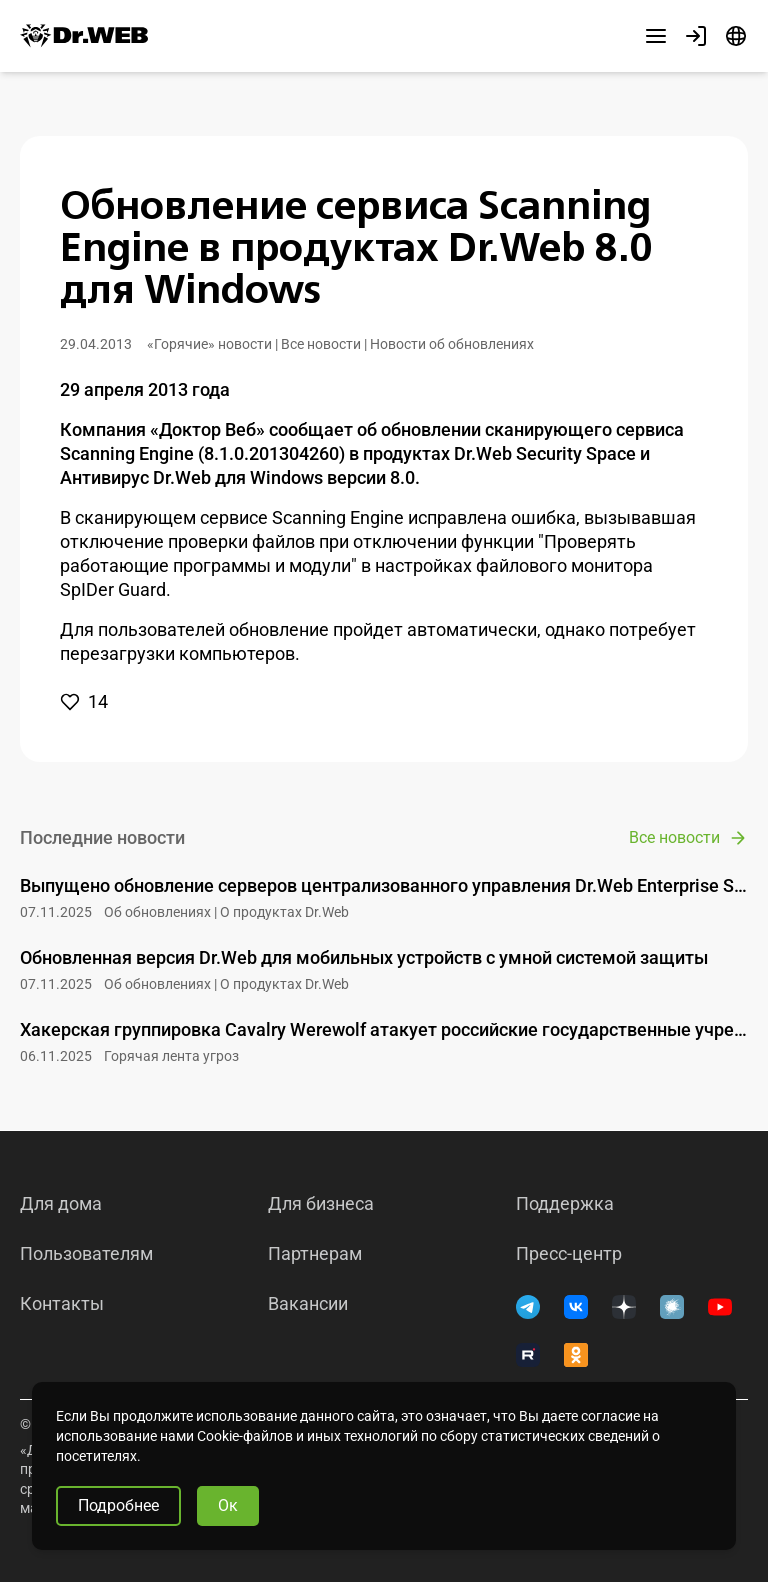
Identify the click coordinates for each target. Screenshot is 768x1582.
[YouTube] (720, 1307)
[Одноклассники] (576, 1355)
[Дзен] (624, 1307)
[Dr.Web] (84, 36)
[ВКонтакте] (576, 1307)
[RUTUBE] (528, 1355)
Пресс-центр (569, 1254)
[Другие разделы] (656, 36)
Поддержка (565, 1204)
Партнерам (315, 1254)
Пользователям (86, 1254)
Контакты (62, 1304)
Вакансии (308, 1304)
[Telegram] (528, 1307)
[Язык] (736, 36)
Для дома (61, 1204)
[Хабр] (672, 1307)
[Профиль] (696, 36)
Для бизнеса (321, 1204)
